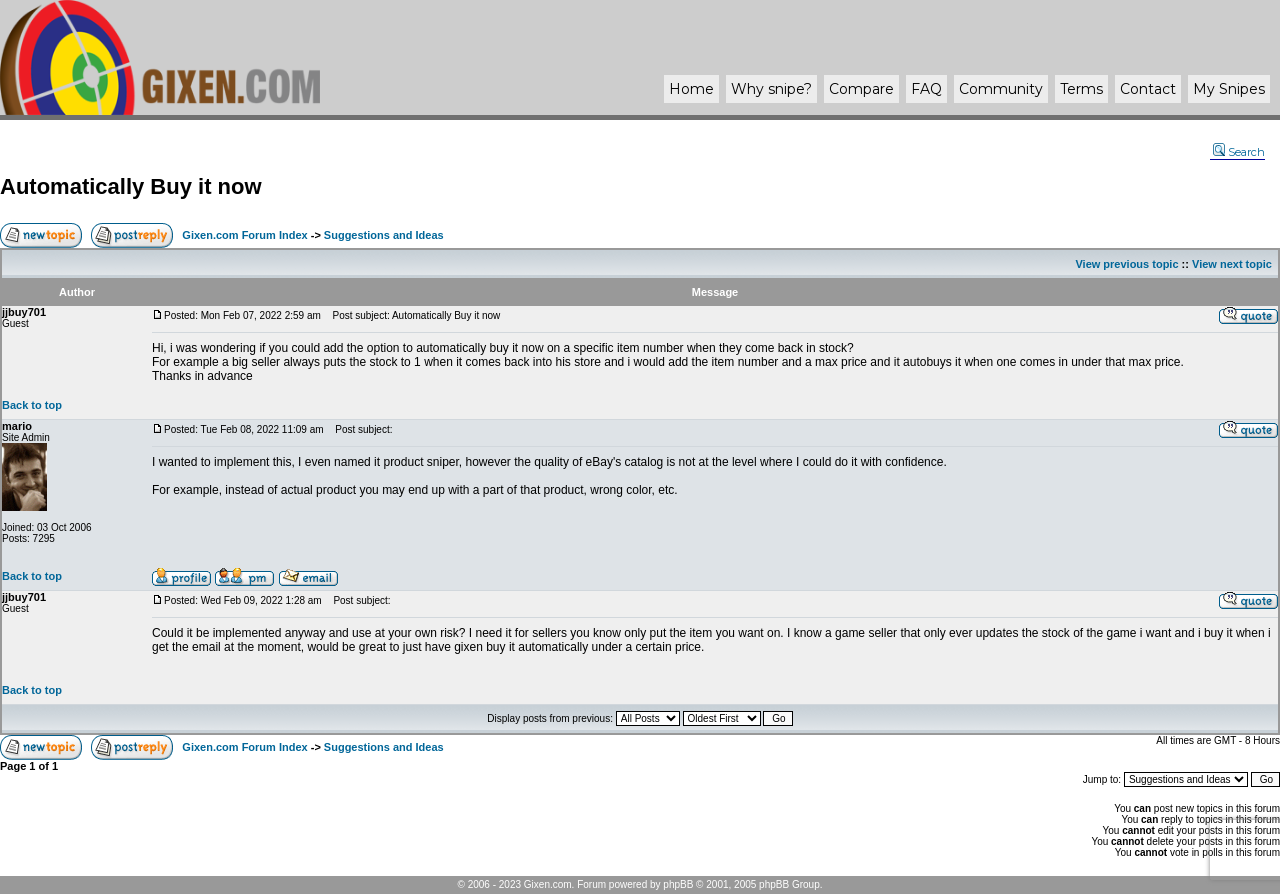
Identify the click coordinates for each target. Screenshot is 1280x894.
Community (1001, 89)
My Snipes (1229, 89)
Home (691, 89)
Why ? (771, 89)
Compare (861, 89)
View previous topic (1126, 264)
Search (1239, 152)
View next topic (1232, 264)
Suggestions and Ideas (384, 235)
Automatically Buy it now (131, 186)
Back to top (32, 405)
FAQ (926, 89)
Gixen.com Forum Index (244, 235)
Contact (1148, 89)
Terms (1081, 89)
